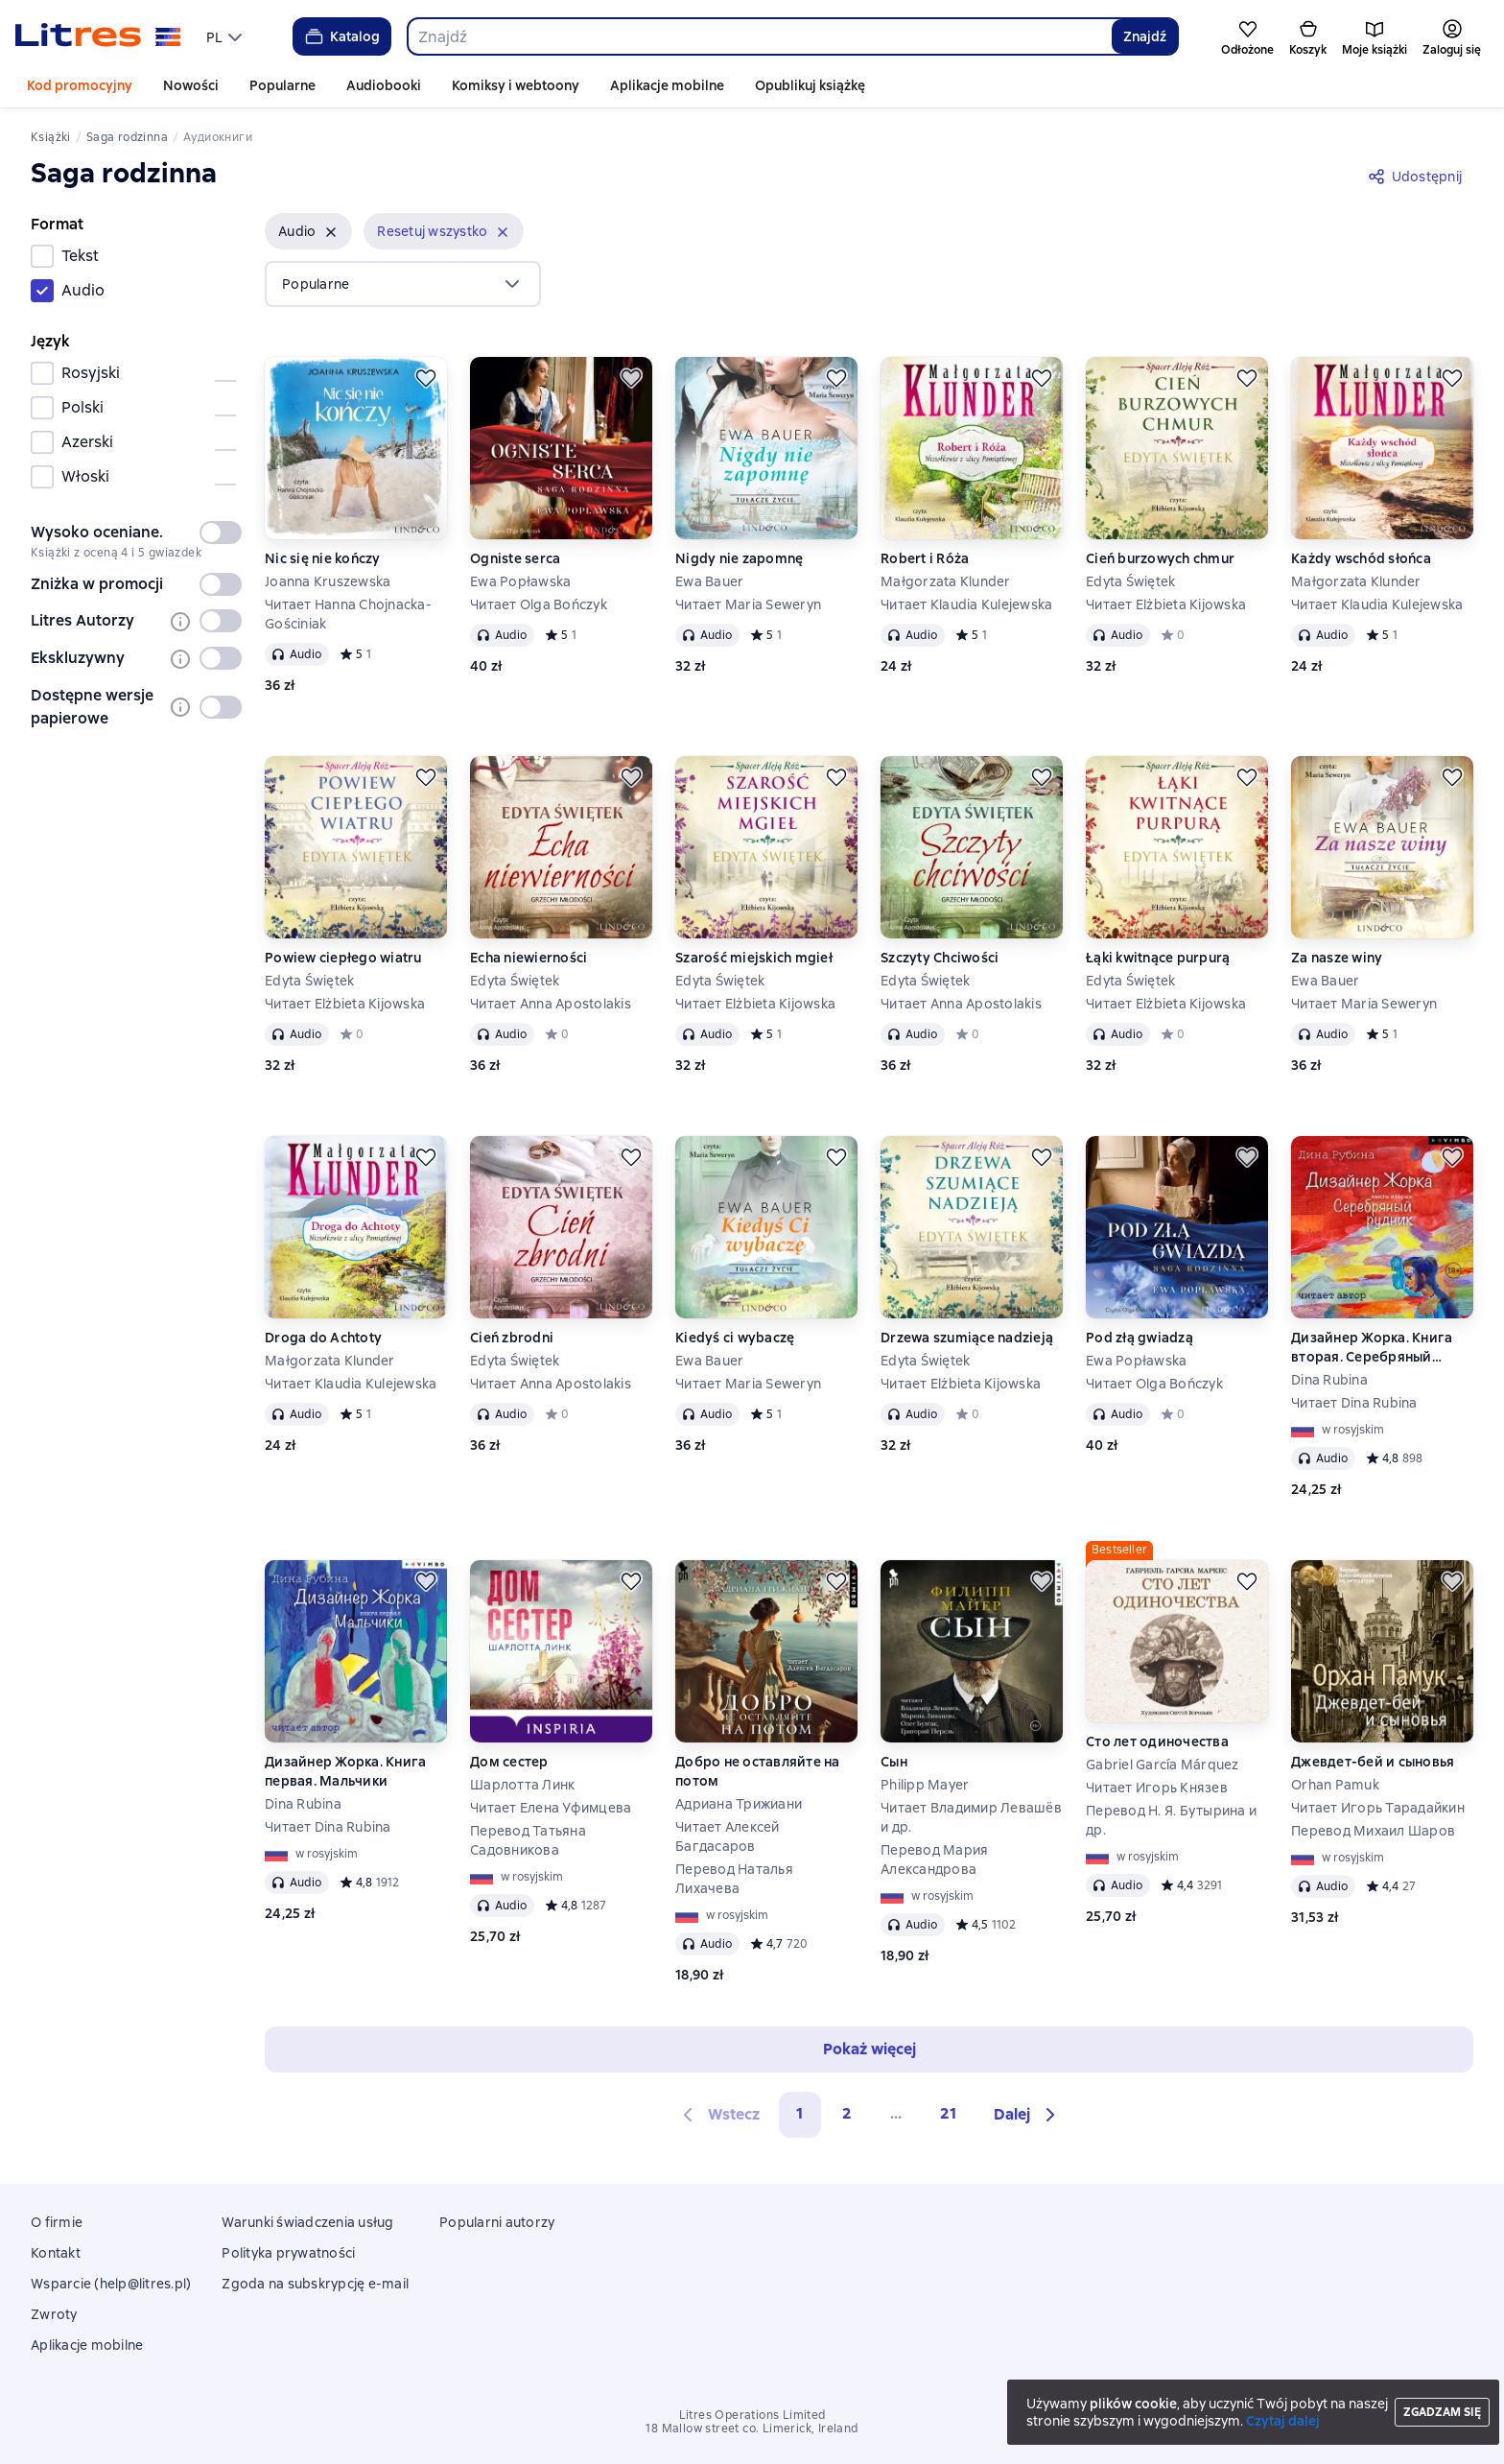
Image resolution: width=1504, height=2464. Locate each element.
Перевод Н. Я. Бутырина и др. (1171, 1820)
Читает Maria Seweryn (748, 604)
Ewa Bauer (709, 581)
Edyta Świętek (1130, 581)
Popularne (282, 85)
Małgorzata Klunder (946, 581)
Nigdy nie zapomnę (739, 558)
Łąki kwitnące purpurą (1158, 957)
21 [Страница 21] (948, 2113)
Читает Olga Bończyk (538, 604)
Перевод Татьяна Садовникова (528, 1840)
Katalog (341, 36)
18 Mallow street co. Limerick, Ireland (752, 2428)
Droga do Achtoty (323, 1337)
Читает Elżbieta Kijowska (1166, 604)
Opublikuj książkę (810, 85)
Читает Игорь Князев (1157, 1787)
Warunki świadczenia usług (307, 2222)
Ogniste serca (515, 558)
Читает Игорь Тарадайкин (1378, 1807)
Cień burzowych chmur (1160, 558)
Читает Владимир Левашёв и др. (971, 1817)
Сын (894, 1761)
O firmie (56, 2222)
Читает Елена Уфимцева (550, 1807)
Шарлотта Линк (522, 1784)
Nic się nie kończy (323, 558)
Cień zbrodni (511, 1337)
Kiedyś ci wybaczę (734, 1337)
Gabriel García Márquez (1162, 1764)
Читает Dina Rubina (1354, 1402)
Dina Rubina (1329, 1379)
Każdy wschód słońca (1361, 558)
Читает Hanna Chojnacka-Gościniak (348, 614)
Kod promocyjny (79, 85)
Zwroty (54, 2314)
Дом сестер (509, 1761)
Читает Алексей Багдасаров (727, 1836)
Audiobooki (383, 85)
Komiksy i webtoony (515, 85)
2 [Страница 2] (847, 2113)
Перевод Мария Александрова (934, 1859)
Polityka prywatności (288, 2253)
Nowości (191, 85)
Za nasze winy (1336, 957)
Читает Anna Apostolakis (550, 1003)
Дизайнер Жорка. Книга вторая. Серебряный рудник (1371, 1347)
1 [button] (800, 2113)
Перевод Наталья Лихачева (734, 1878)
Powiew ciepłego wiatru (343, 957)
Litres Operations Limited (752, 2415)
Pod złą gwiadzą (1139, 1337)
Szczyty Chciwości (940, 957)
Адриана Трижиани (738, 1803)
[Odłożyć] (425, 378)
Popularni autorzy (496, 2222)
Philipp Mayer (925, 1784)
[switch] (221, 532)
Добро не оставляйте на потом (757, 1771)
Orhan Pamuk (1335, 1784)
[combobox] (759, 36)
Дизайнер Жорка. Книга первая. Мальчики (345, 1771)
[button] (308, 231)
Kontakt (56, 2253)
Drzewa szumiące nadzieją (967, 1337)
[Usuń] (331, 232)
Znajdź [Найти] (1144, 36)
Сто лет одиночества (1157, 1741)
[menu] (226, 36)
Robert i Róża (925, 558)
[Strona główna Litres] (98, 36)
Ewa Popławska (520, 581)
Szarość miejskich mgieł (754, 957)
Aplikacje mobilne (667, 85)
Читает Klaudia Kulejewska (966, 604)
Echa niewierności (528, 957)
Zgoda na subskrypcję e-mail (315, 2283)
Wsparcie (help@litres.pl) (111, 2283)
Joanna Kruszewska (327, 581)
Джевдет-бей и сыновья (1372, 1761)
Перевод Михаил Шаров (1373, 1830)
